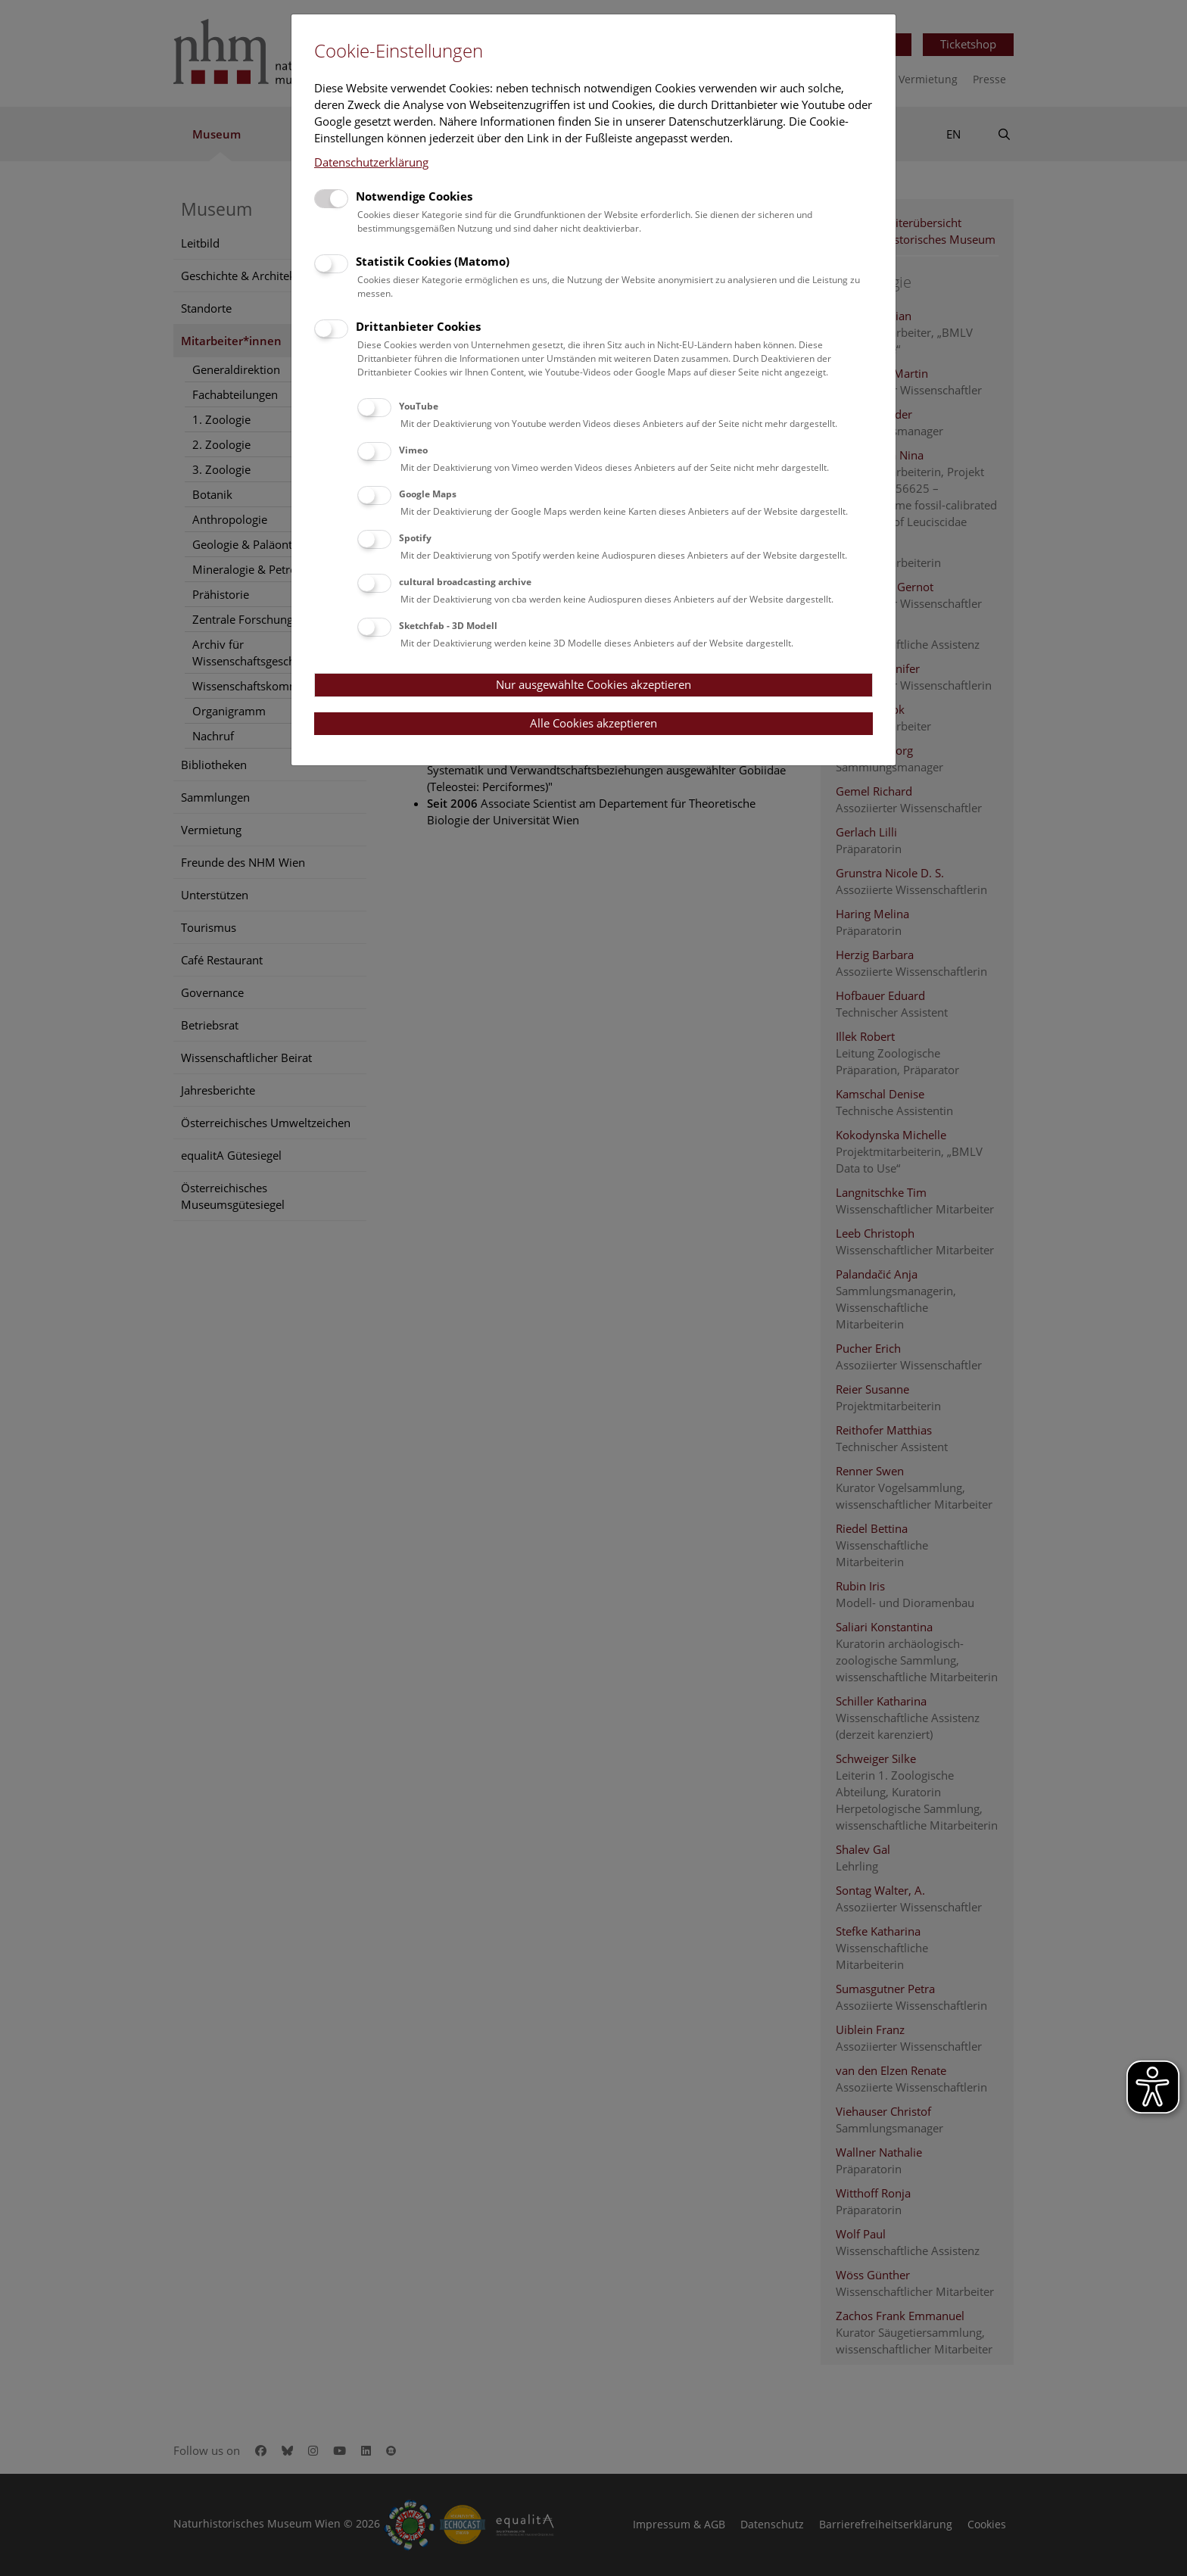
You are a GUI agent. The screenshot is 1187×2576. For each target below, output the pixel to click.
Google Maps (427, 493)
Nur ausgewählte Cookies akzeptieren (593, 684)
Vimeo (413, 450)
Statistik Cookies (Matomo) (432, 261)
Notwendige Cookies (414, 196)
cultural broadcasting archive (465, 581)
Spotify (415, 537)
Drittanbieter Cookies (418, 326)
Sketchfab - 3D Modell (448, 625)
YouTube (418, 406)
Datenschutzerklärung (371, 162)
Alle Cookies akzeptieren (593, 722)
